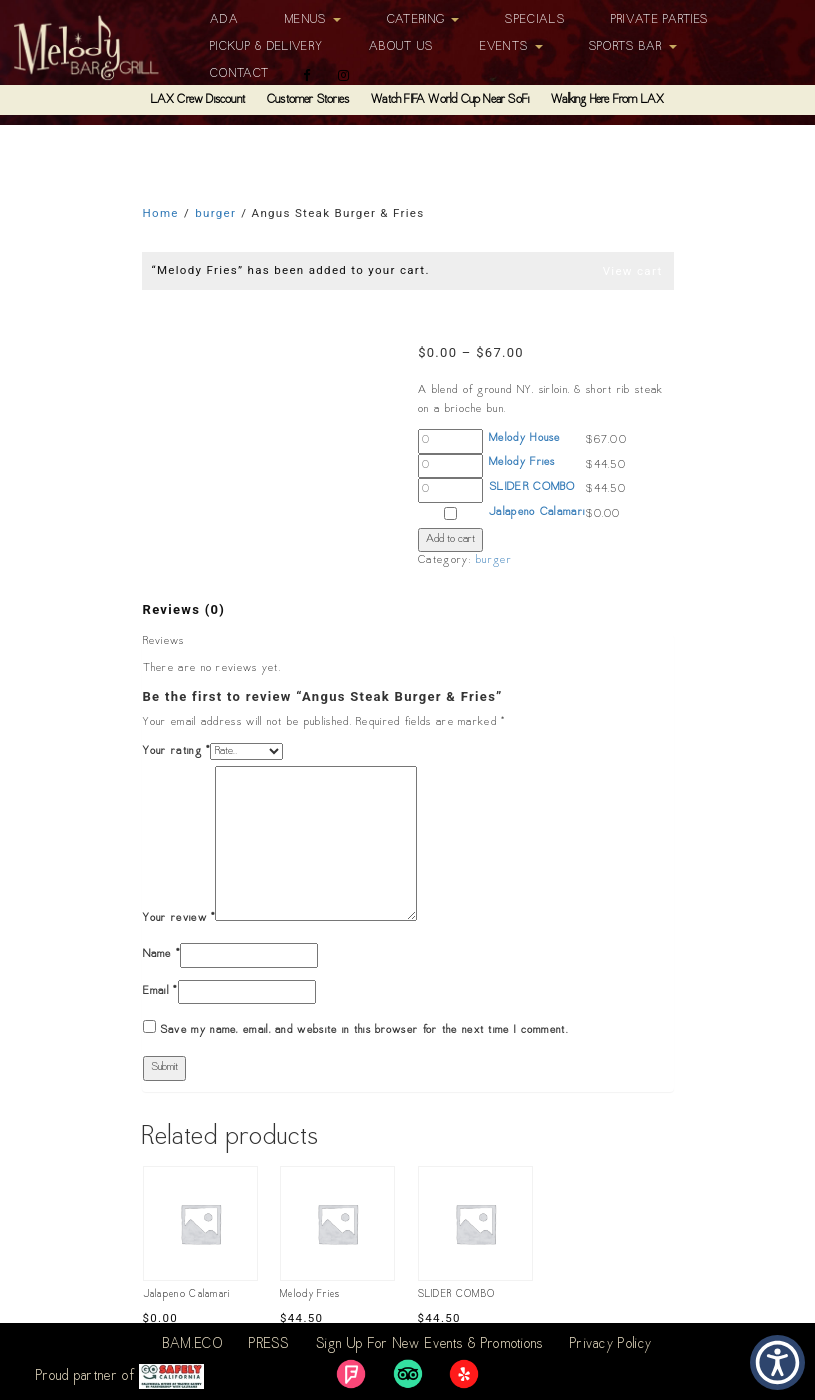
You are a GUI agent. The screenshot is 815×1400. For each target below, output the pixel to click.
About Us (401, 47)
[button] (777, 1362)
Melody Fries (522, 462)
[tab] (184, 610)
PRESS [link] (269, 1345)
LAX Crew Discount (198, 100)
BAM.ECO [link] (193, 1345)
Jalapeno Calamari (537, 512)
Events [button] (511, 47)
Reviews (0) (184, 609)
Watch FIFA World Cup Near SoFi (450, 100)
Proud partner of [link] (120, 1376)
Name (162, 954)
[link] (351, 1374)
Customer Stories (308, 100)
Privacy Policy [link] (611, 1345)
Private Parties (660, 20)
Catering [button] (423, 20)
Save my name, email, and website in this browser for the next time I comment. (364, 1030)
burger (215, 213)
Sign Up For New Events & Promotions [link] (430, 1345)
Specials (534, 20)
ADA (224, 20)
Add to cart (450, 539)
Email (160, 991)
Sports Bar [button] (633, 47)
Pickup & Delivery (266, 47)
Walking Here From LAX (607, 100)
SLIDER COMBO (532, 487)
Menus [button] (313, 20)
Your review (179, 918)
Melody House (525, 438)
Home (161, 213)
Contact (239, 74)
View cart (633, 271)
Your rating (177, 751)
